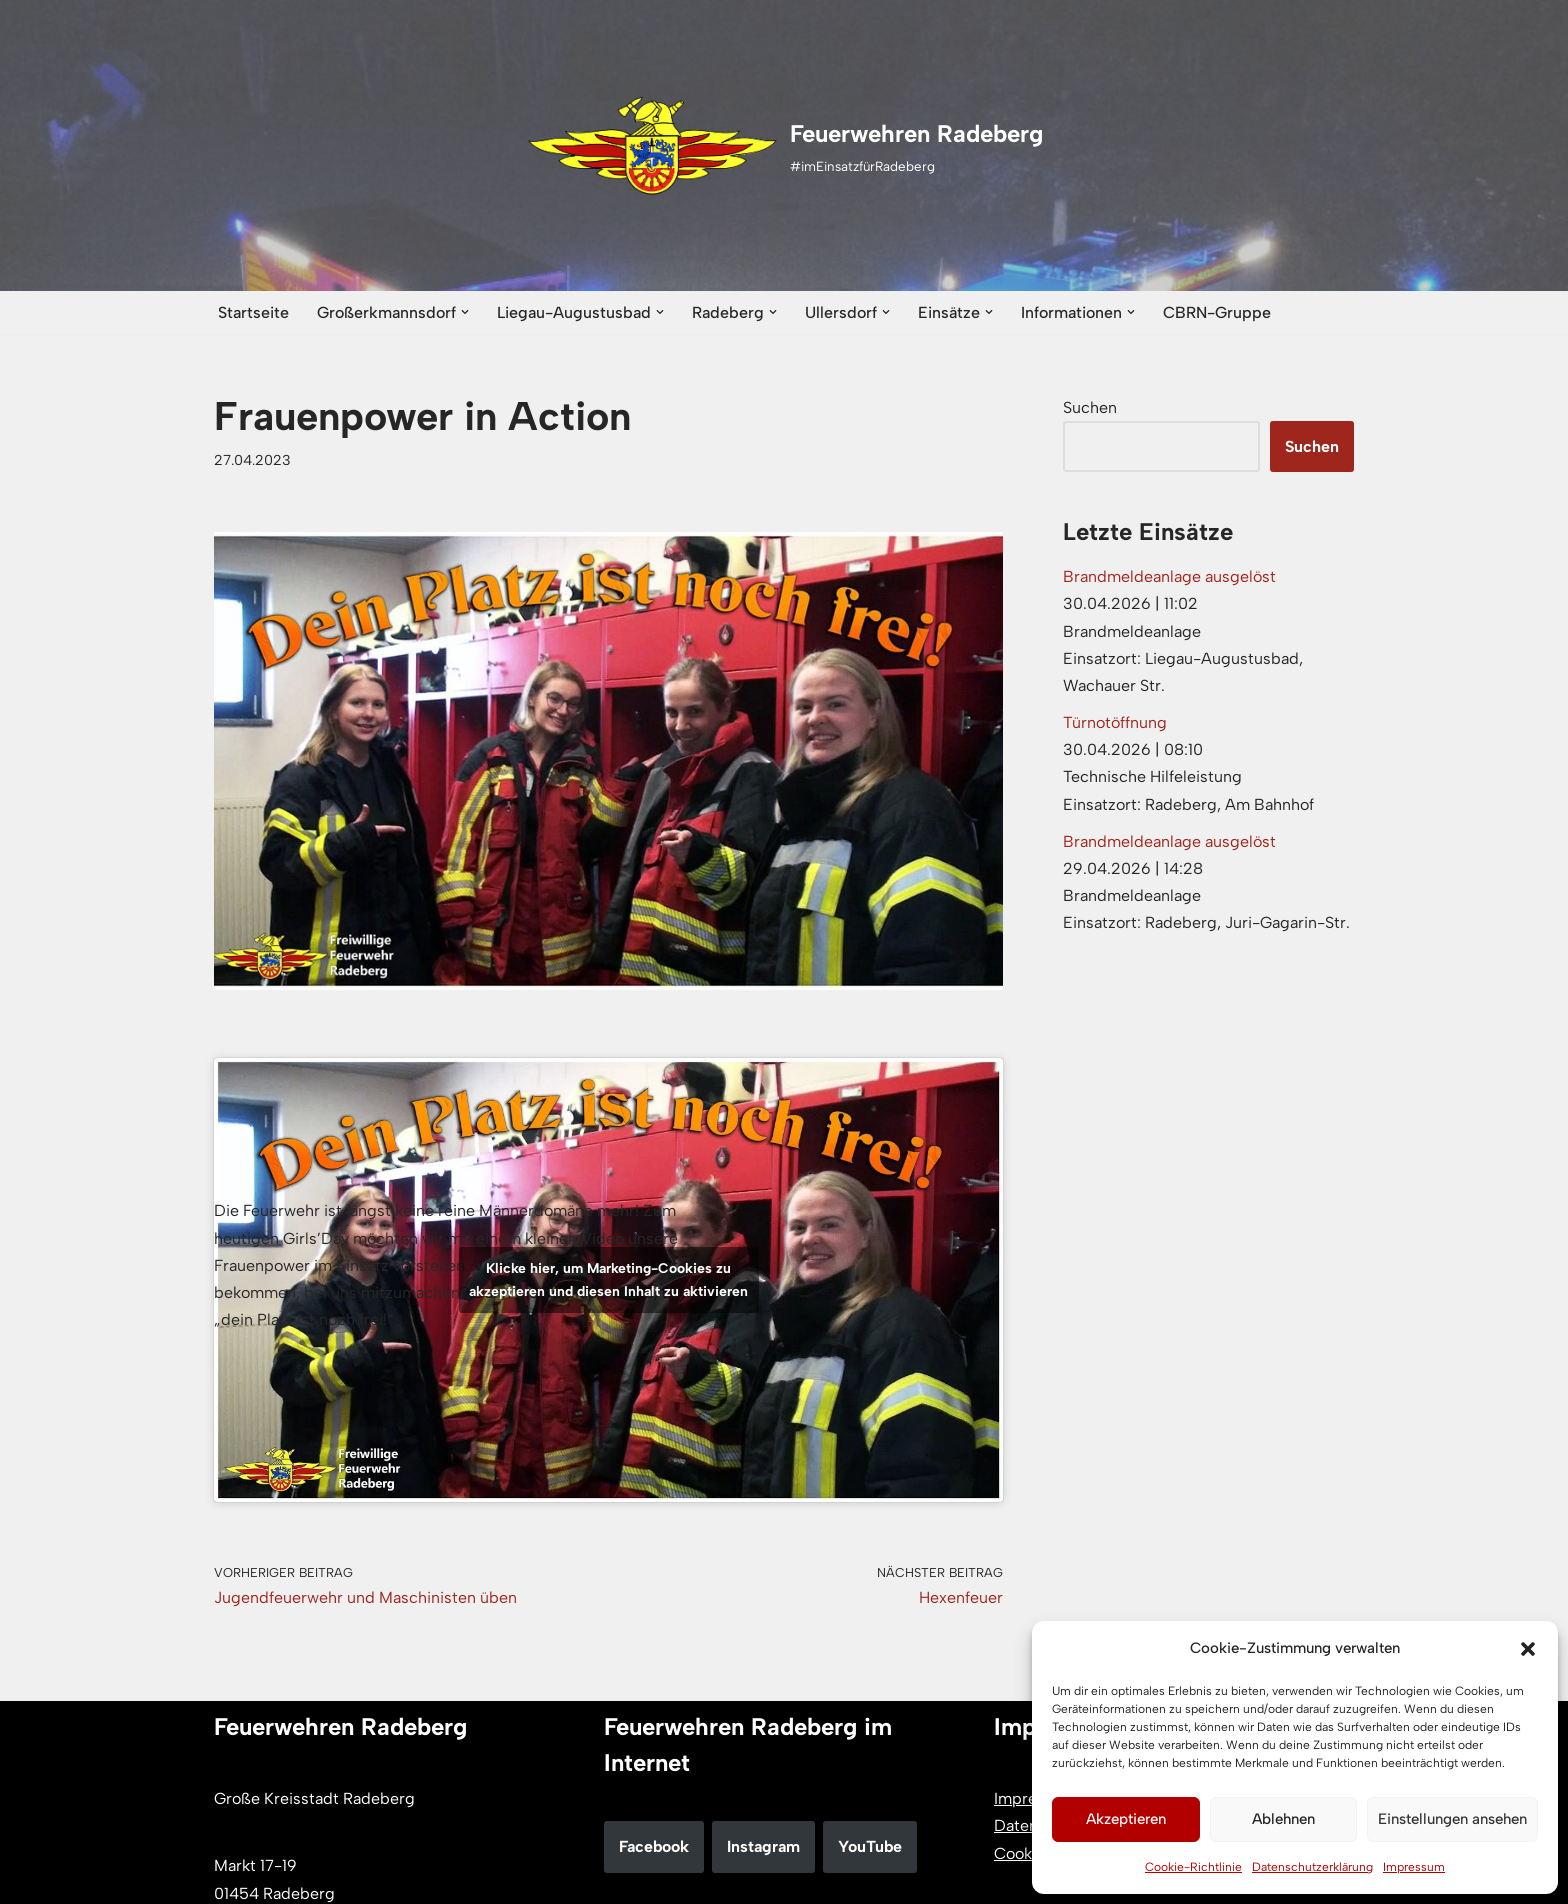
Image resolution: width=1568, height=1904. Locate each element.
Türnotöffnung (1115, 722)
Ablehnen (1283, 1819)
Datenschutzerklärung (1312, 1867)
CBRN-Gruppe (1217, 312)
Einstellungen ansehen (1452, 1819)
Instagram (763, 1846)
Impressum (1414, 1867)
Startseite (253, 312)
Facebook (654, 1846)
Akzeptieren (1126, 1819)
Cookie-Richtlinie (1193, 1867)
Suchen (1090, 407)
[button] (1528, 1649)
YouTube (870, 1846)
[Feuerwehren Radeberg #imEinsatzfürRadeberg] (784, 146)
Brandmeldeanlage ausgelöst (1169, 576)
